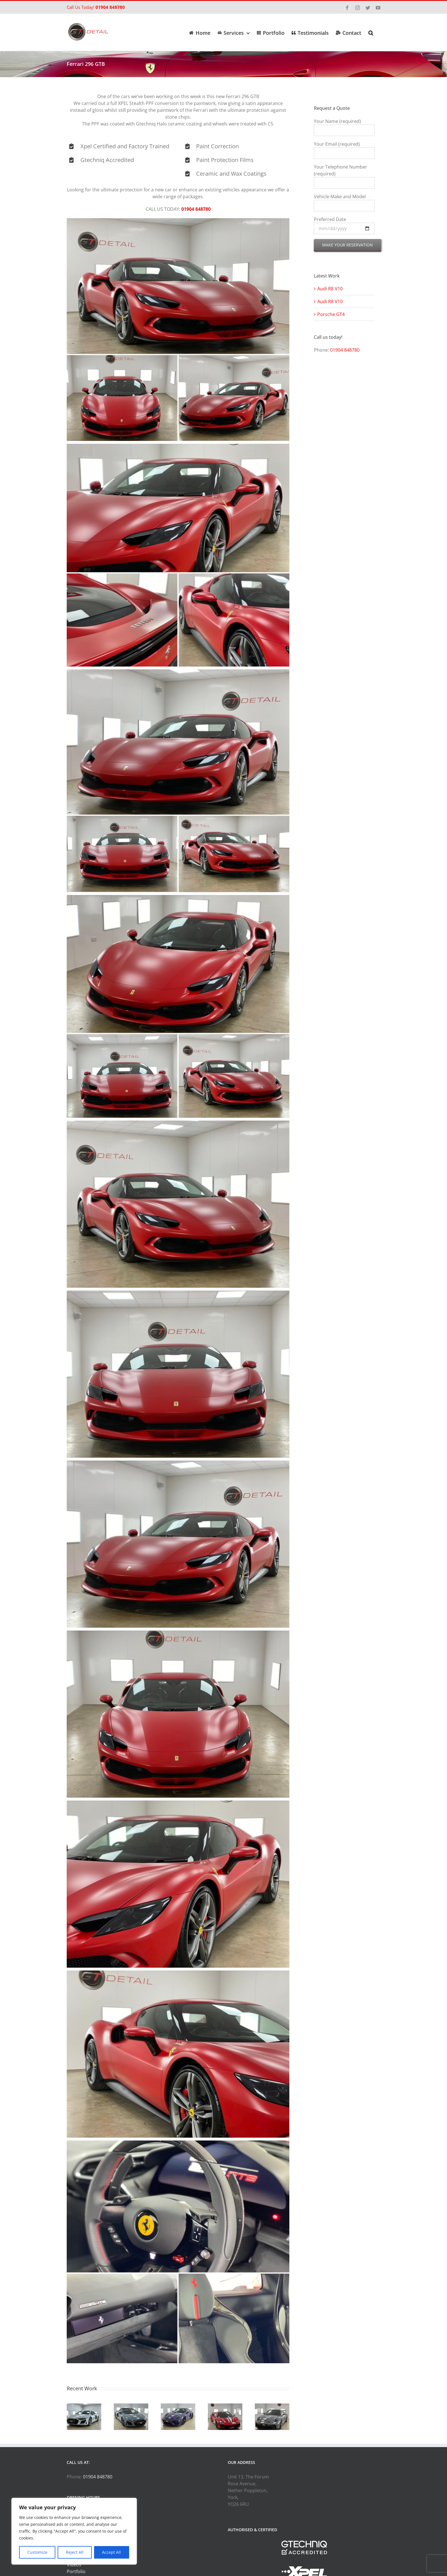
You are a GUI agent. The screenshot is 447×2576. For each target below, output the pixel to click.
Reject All (75, 2552)
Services (75, 2544)
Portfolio (76, 2571)
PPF (71, 2551)
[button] (370, 32)
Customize (37, 2552)
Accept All (111, 2552)
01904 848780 (110, 7)
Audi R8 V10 (330, 288)
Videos (74, 2564)
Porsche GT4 (331, 314)
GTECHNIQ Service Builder (95, 2558)
